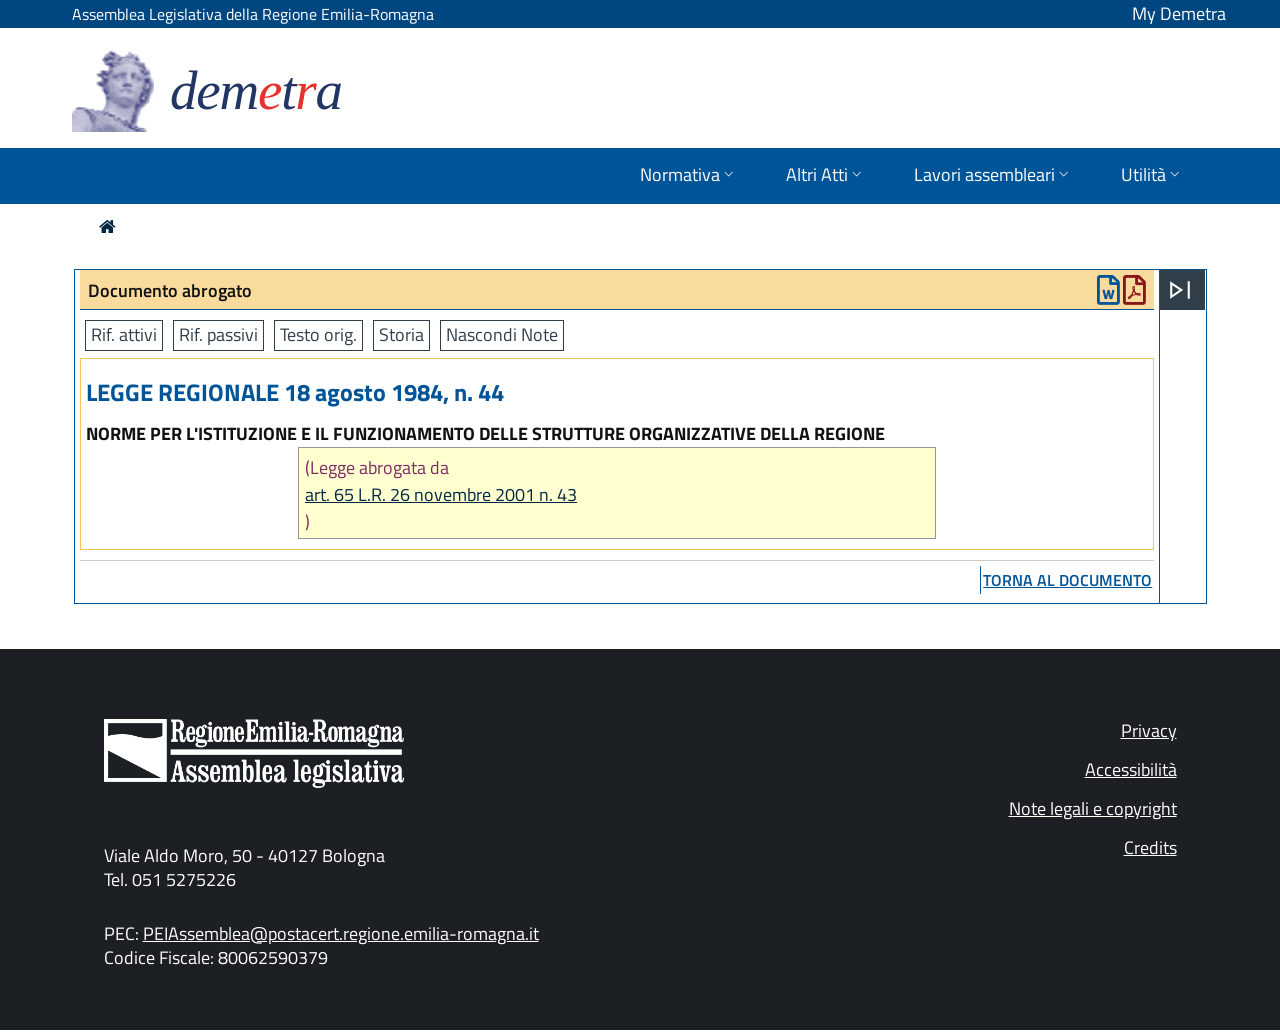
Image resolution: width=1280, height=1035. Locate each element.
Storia (401, 334)
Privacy (1149, 730)
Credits (1150, 847)
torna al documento (1067, 580)
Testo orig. (318, 334)
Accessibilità (1131, 769)
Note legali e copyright (1093, 808)
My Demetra (1179, 13)
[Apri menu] (1180, 290)
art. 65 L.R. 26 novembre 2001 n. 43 (441, 494)
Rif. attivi (124, 334)
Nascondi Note (502, 334)
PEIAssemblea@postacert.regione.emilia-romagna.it (341, 933)
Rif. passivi (218, 334)
